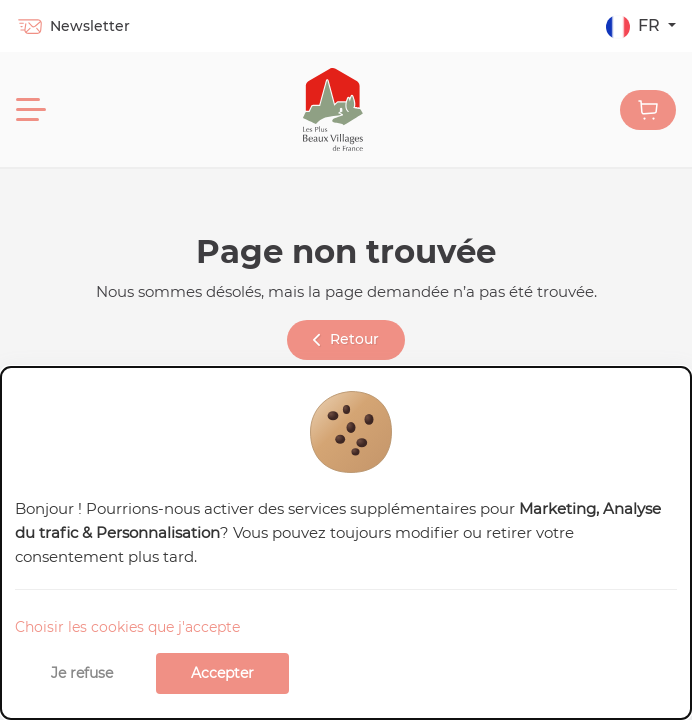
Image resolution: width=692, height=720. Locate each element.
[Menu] (31, 110)
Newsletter (73, 26)
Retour (346, 339)
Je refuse (82, 673)
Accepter (222, 673)
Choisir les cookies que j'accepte (127, 627)
